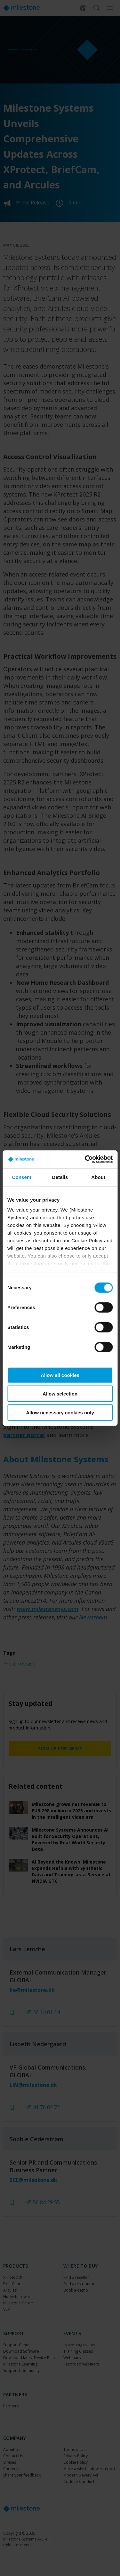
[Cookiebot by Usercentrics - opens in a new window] (85, 1159)
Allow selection (60, 1393)
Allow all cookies (60, 1375)
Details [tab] (60, 1177)
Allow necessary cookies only (60, 1412)
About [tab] (98, 1177)
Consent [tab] (21, 1177)
